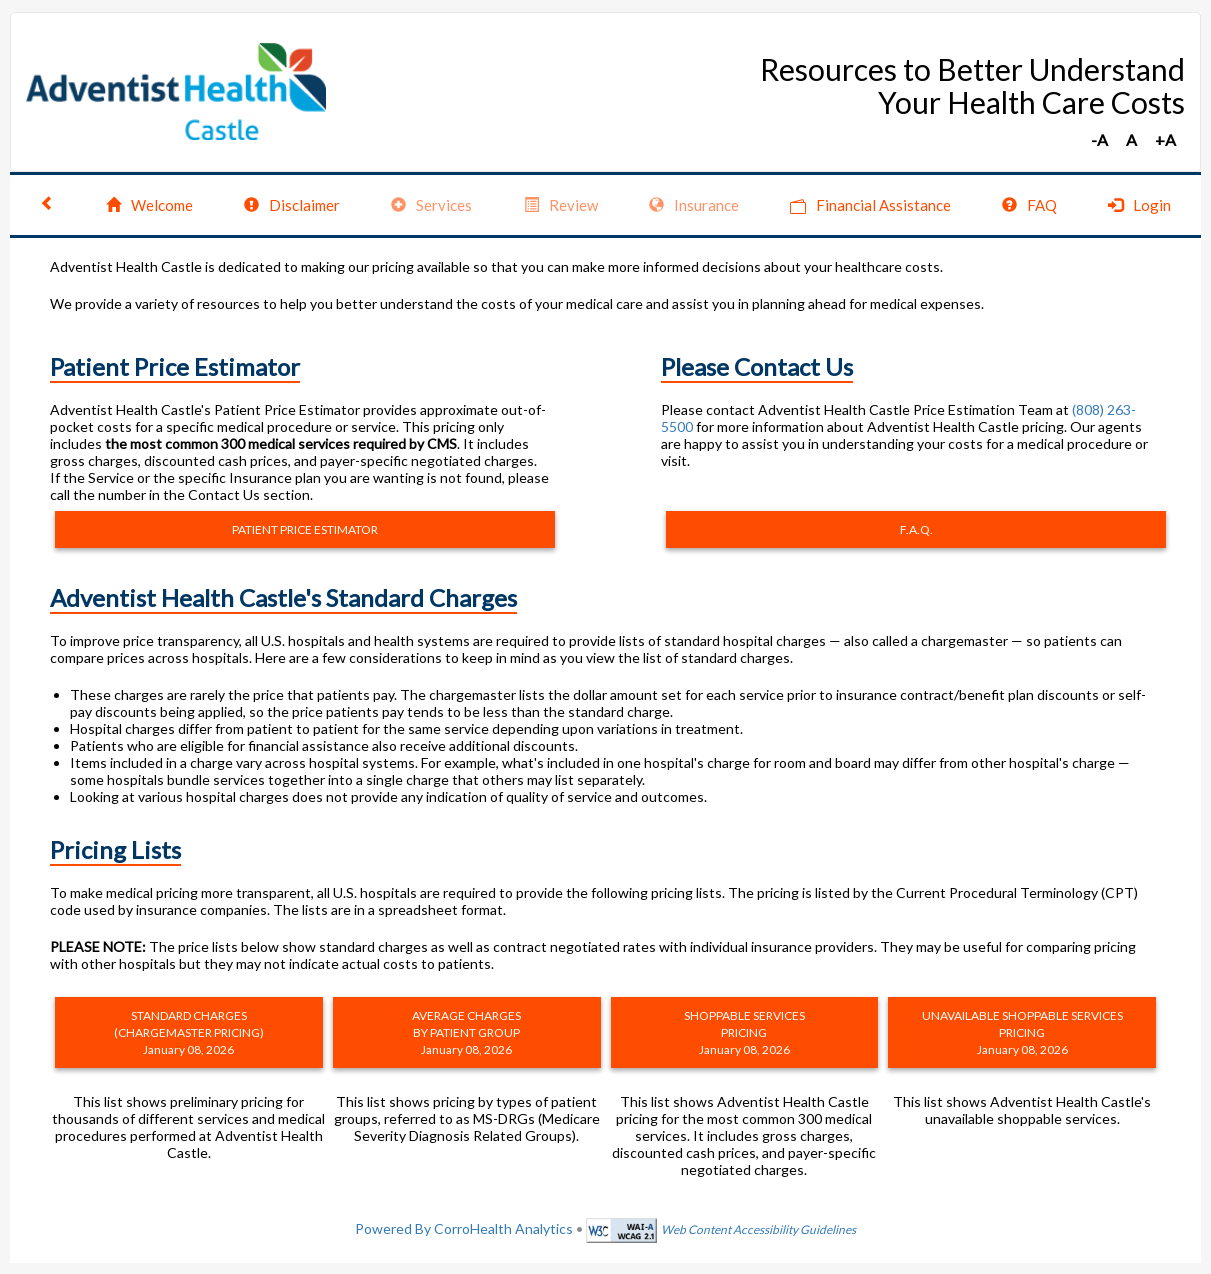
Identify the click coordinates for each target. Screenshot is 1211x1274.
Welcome (149, 205)
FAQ (1029, 205)
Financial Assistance (870, 205)
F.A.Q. (916, 529)
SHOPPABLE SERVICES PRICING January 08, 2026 (744, 1032)
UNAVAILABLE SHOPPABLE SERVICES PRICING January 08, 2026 (1022, 1032)
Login (1139, 205)
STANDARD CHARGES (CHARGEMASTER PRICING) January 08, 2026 (189, 1032)
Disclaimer (292, 205)
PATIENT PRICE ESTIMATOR (305, 529)
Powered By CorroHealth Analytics (464, 1228)
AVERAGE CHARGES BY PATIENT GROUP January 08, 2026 (466, 1032)
